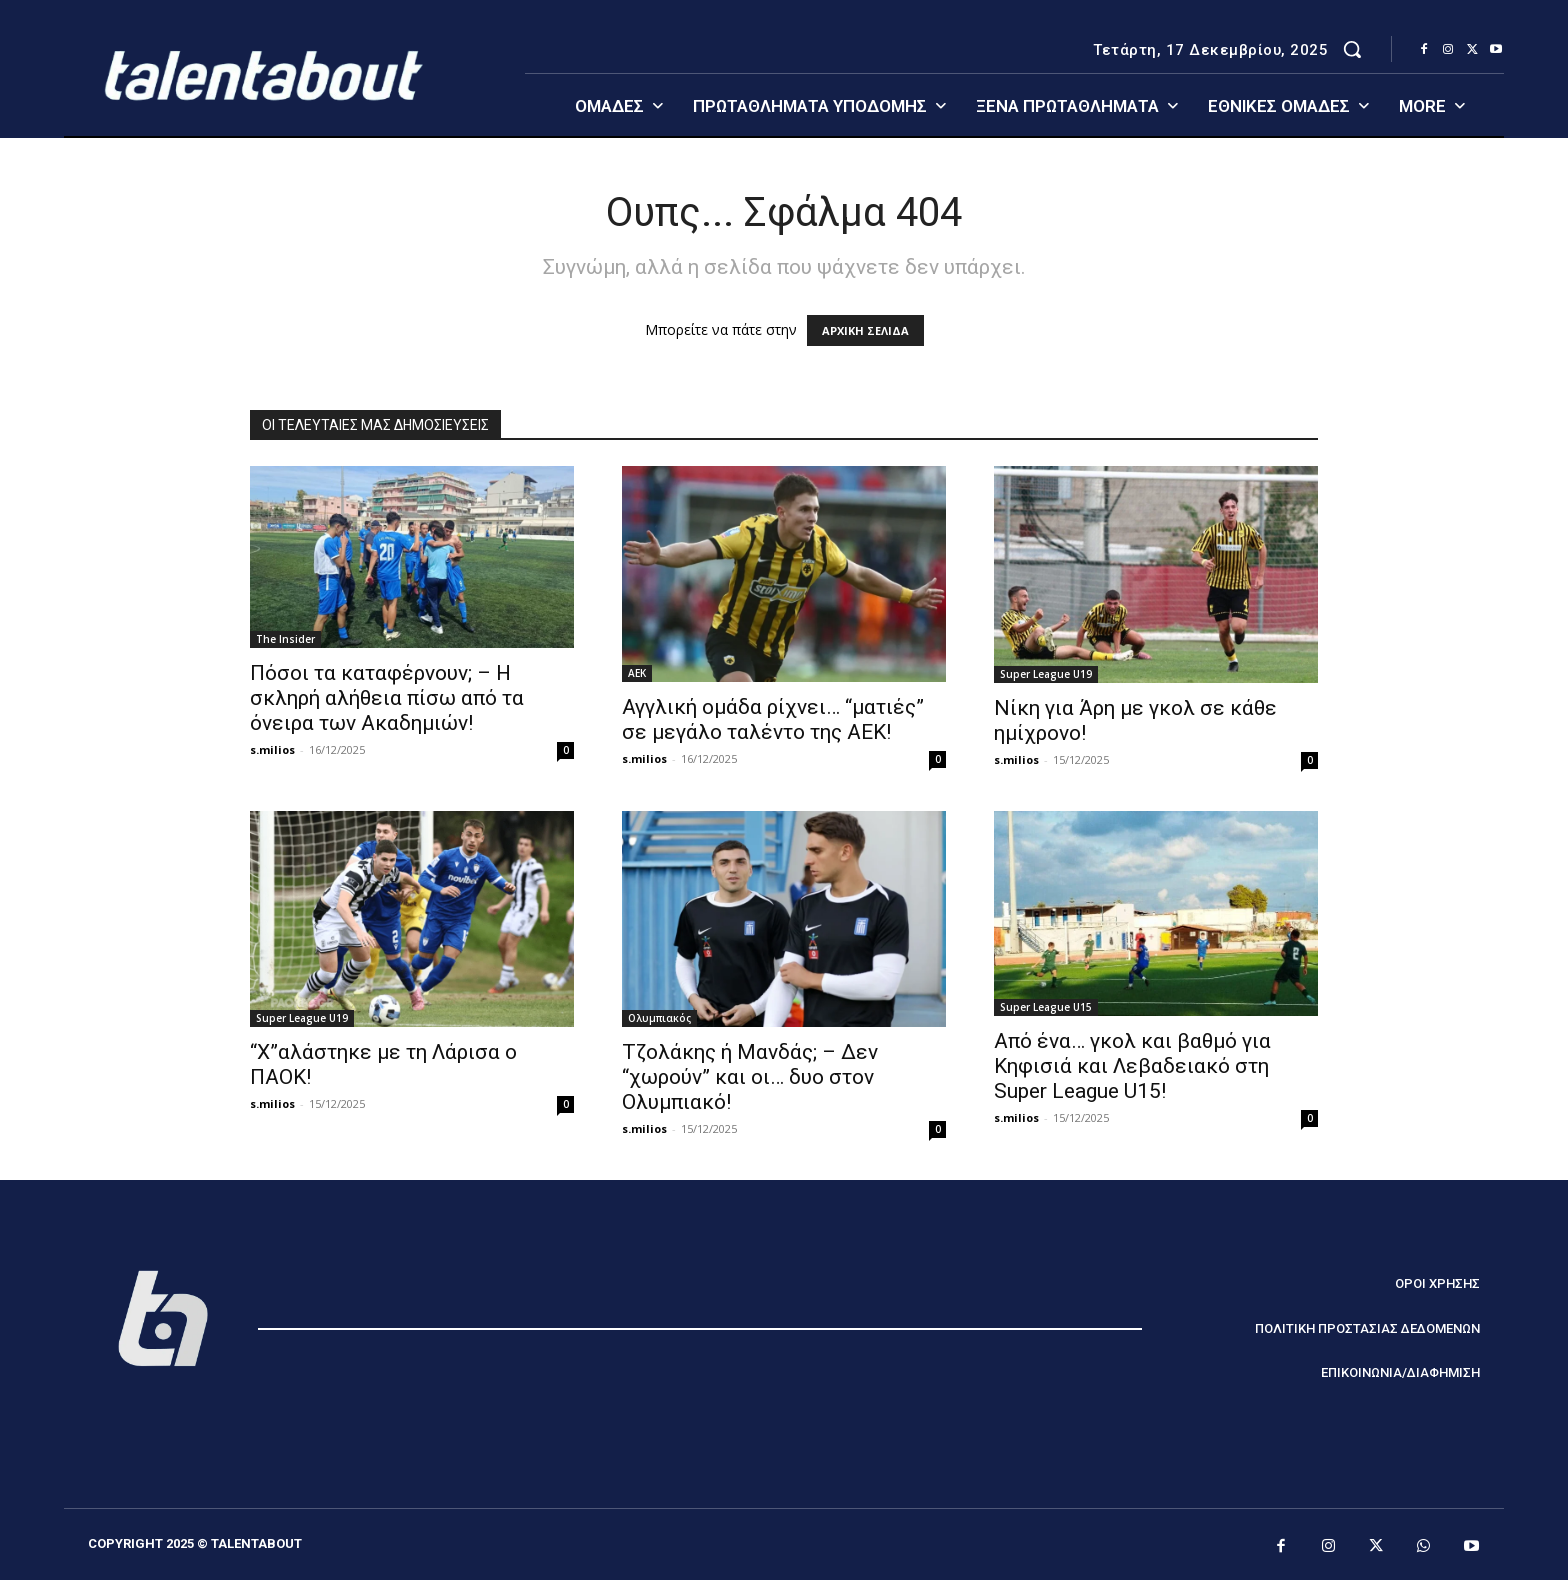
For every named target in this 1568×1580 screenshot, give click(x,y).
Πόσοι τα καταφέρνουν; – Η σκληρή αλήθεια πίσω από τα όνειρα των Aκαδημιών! (387, 698)
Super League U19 (1046, 674)
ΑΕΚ (637, 673)
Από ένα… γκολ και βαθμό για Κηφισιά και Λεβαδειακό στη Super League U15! (1132, 1066)
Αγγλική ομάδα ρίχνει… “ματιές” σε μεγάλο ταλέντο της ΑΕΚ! (773, 719)
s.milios (272, 749)
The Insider (285, 639)
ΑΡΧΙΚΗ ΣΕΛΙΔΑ (865, 330)
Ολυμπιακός (659, 1018)
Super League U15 (1046, 1007)
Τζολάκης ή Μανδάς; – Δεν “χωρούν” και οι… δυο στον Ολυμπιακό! (750, 1077)
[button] (1352, 49)
